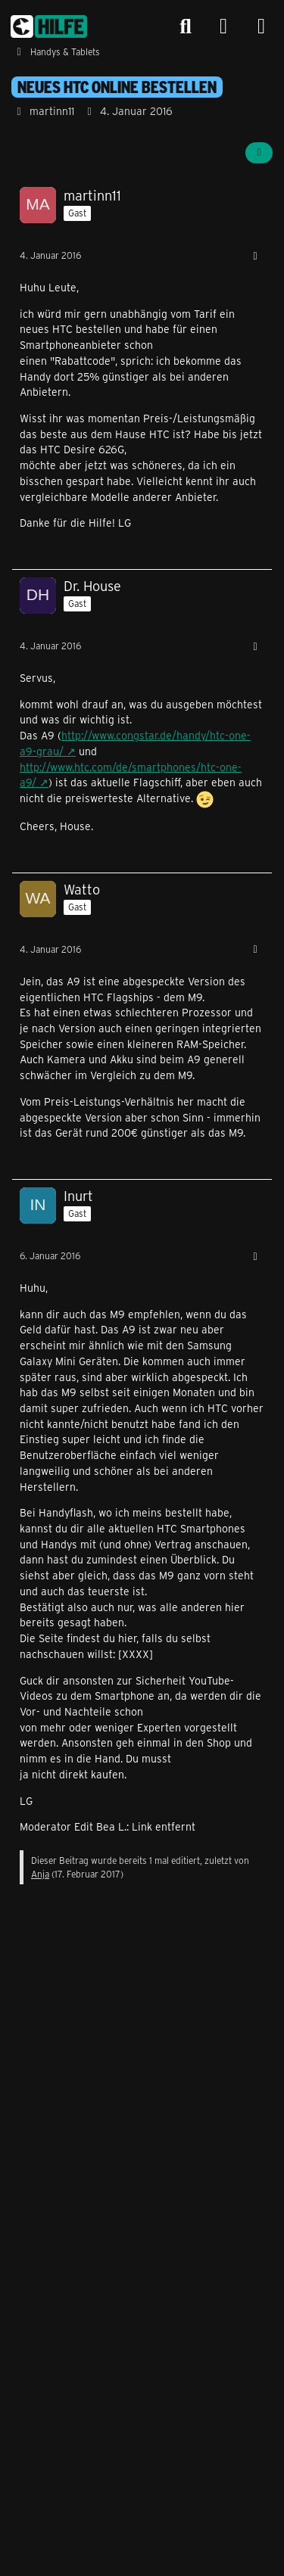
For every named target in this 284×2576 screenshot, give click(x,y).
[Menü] (261, 26)
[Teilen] (259, 152)
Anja (40, 1874)
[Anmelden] (223, 26)
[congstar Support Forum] (49, 26)
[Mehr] (255, 256)
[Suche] (185, 26)
